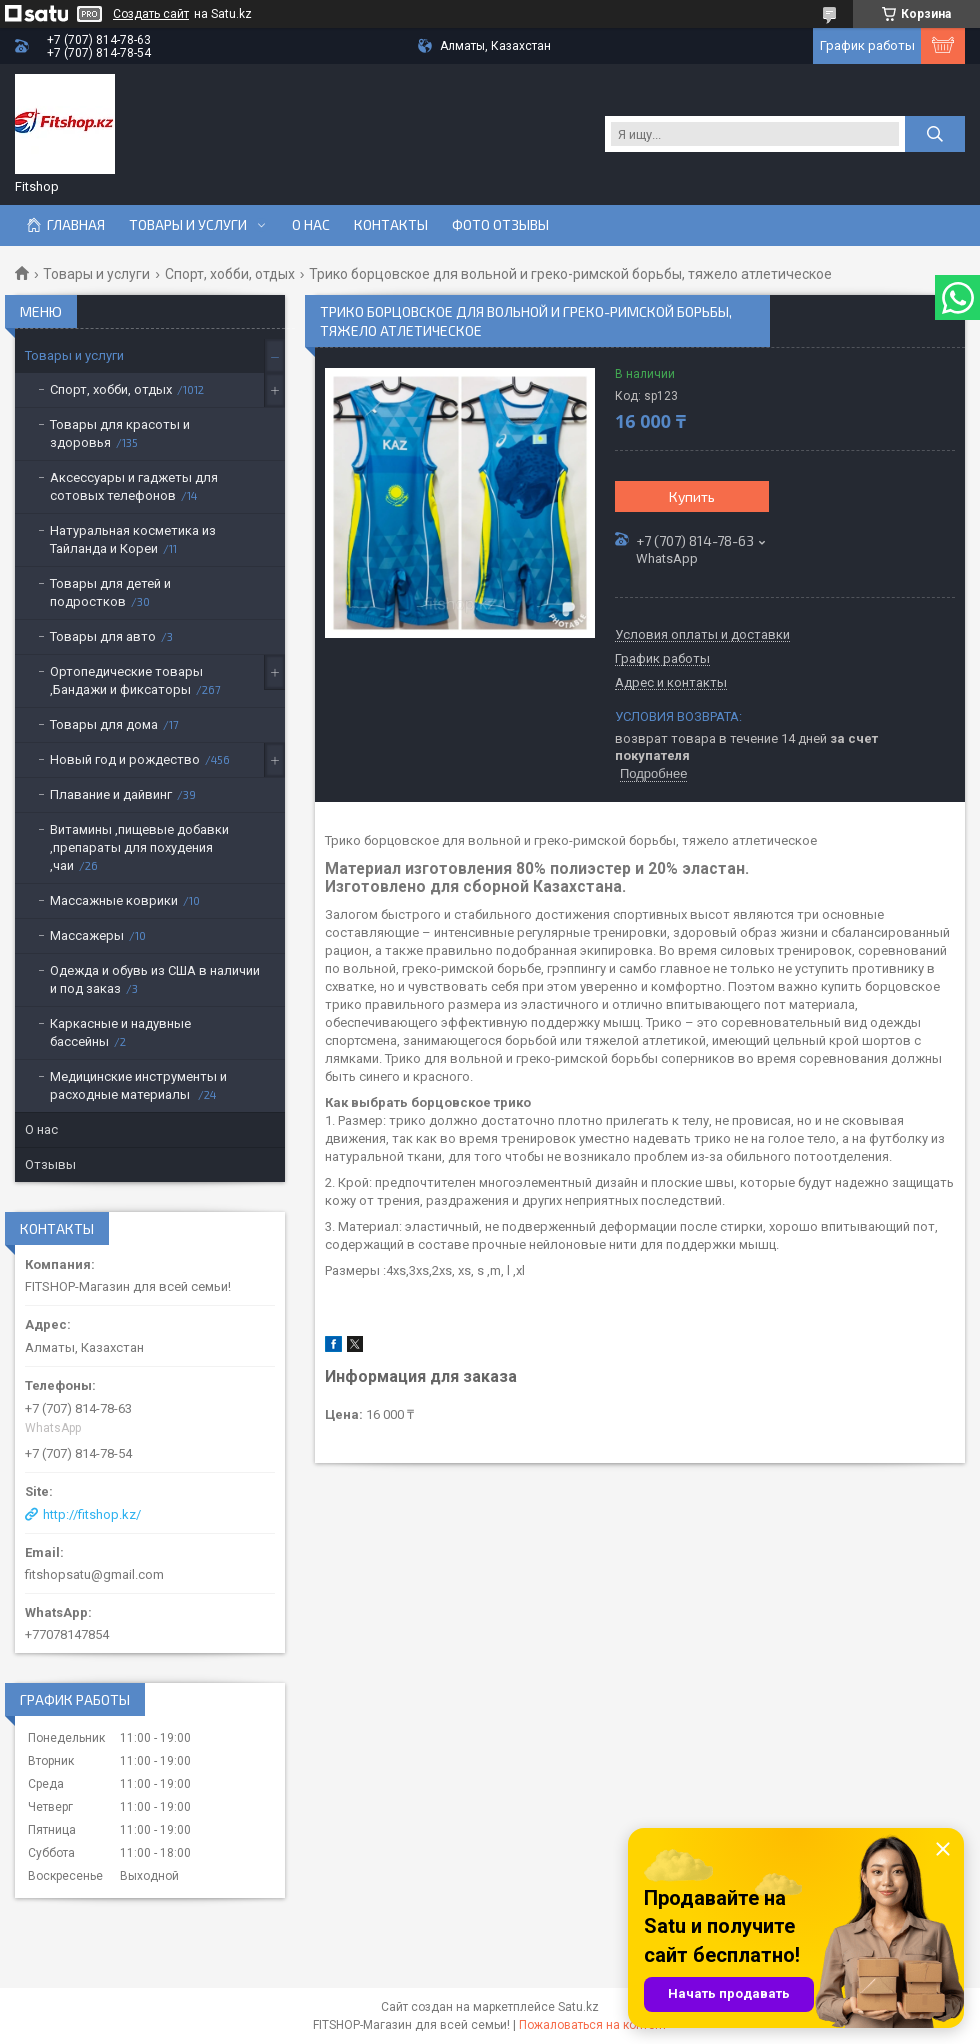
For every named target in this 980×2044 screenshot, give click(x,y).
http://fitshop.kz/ (92, 1514)
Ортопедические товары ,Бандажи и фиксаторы (126, 680)
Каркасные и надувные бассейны (120, 1032)
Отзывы (50, 1164)
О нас (311, 225)
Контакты (391, 225)
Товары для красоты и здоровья (120, 433)
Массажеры (87, 935)
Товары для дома (104, 724)
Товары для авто (103, 636)
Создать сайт (151, 14)
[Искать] (935, 134)
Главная (76, 225)
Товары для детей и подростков (110, 592)
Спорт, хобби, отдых (230, 274)
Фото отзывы (500, 225)
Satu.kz (578, 2007)
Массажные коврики (114, 900)
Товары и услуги (188, 225)
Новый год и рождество (125, 759)
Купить (692, 496)
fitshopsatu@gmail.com (94, 1574)
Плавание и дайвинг (111, 794)
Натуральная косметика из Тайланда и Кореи (133, 539)
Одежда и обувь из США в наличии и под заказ (155, 979)
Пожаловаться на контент (593, 2025)
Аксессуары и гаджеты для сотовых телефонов (134, 486)
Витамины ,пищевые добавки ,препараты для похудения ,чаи (139, 847)
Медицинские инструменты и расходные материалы (138, 1085)
